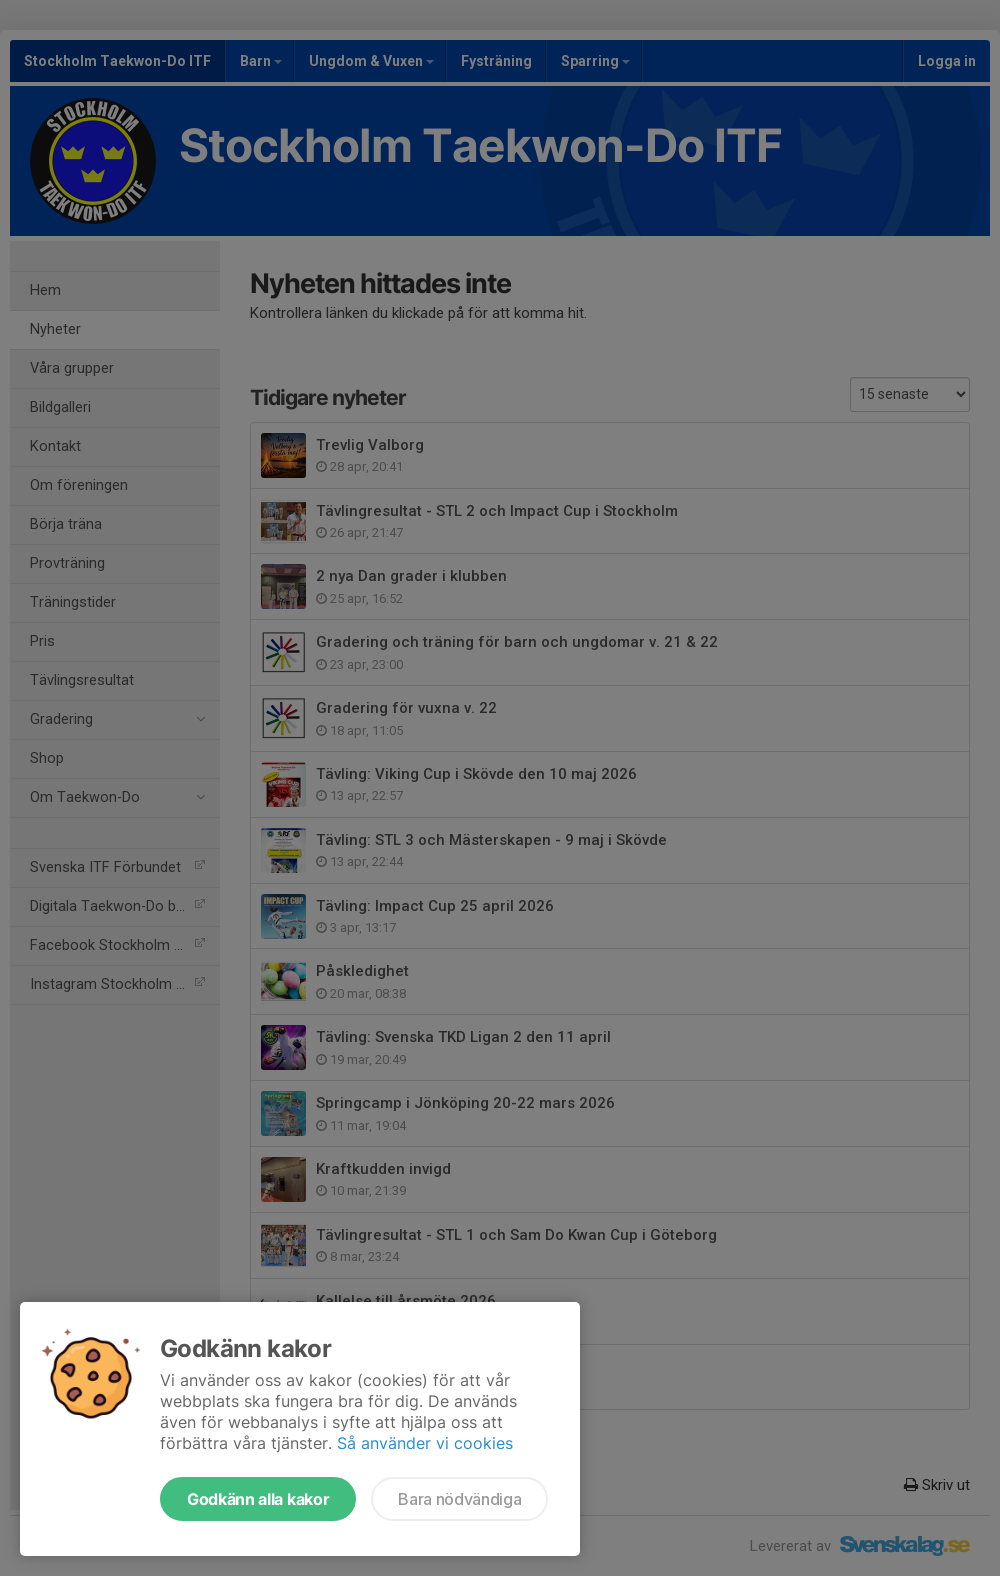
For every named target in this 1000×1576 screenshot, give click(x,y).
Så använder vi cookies (425, 1443)
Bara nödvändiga (459, 1499)
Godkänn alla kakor (258, 1499)
